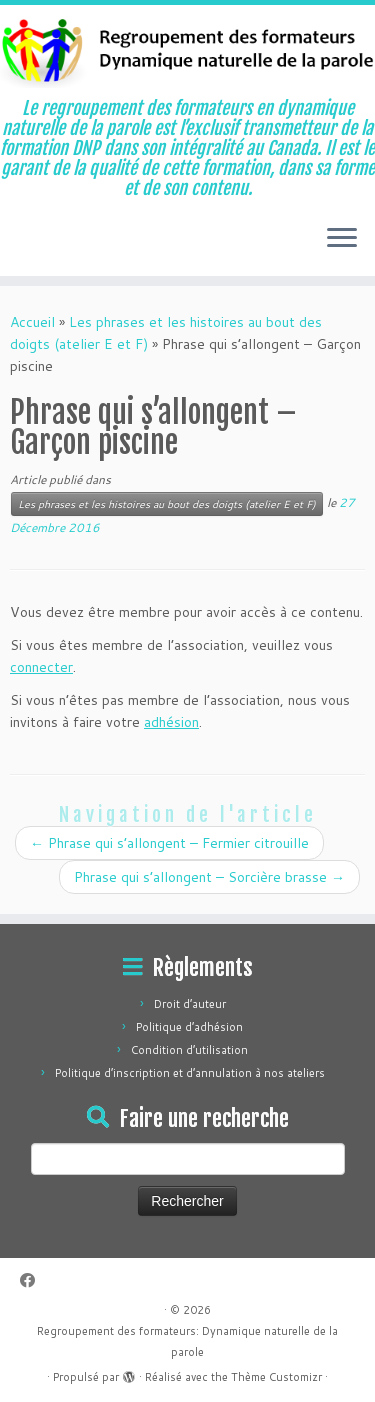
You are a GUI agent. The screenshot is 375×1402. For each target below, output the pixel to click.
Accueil (32, 322)
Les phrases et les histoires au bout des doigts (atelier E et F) (167, 504)
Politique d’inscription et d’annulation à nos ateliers (190, 1073)
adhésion (171, 722)
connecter (41, 667)
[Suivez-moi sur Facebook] (32, 1280)
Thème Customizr (276, 1377)
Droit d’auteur (190, 1004)
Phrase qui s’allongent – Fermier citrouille (169, 843)
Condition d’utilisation (189, 1050)
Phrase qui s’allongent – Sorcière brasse (209, 877)
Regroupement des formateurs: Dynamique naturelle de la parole (187, 1341)
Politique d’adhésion (189, 1027)
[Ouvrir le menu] (342, 240)
